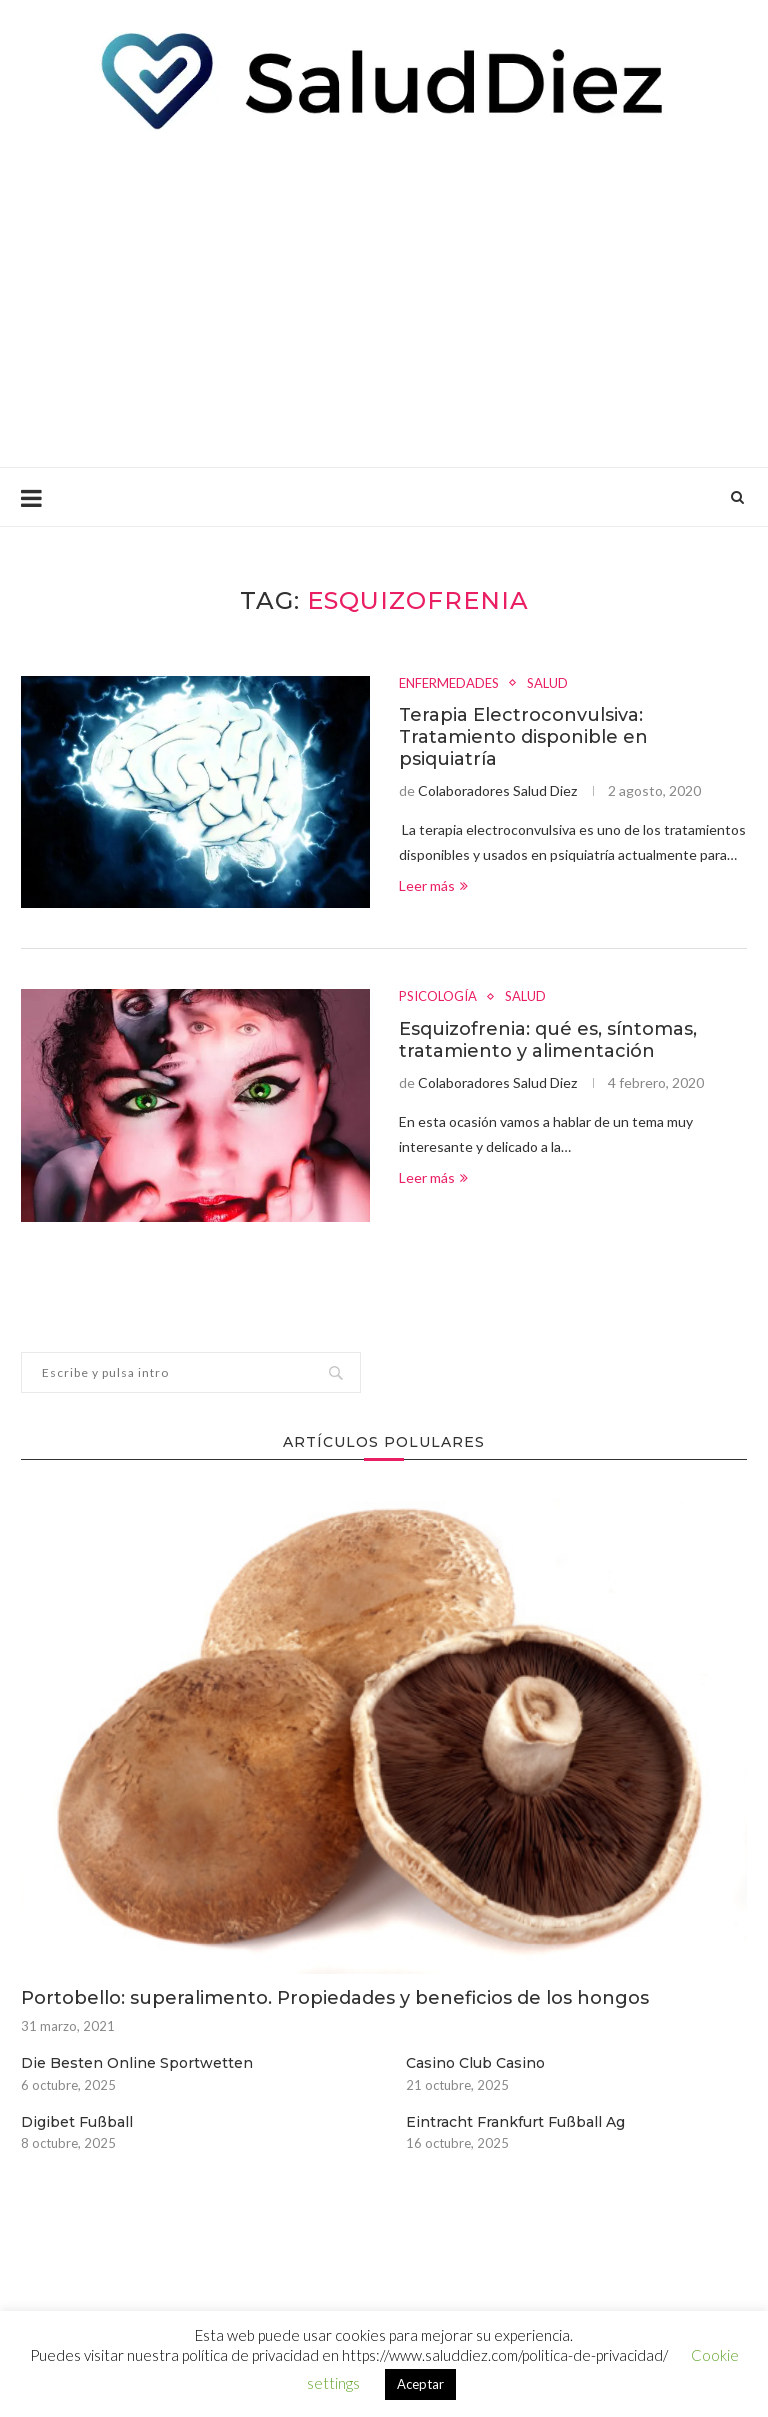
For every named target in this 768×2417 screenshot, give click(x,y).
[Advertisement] (384, 297)
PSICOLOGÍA (438, 996)
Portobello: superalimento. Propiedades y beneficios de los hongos (335, 1998)
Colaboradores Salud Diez (497, 790)
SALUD (547, 683)
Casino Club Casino (475, 2063)
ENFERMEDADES (449, 683)
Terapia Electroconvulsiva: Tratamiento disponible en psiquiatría (523, 737)
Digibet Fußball (77, 2122)
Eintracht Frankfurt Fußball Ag (515, 2122)
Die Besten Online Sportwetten (137, 2063)
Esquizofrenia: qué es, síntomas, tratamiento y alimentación (548, 1040)
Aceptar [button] (420, 2384)
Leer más (433, 885)
